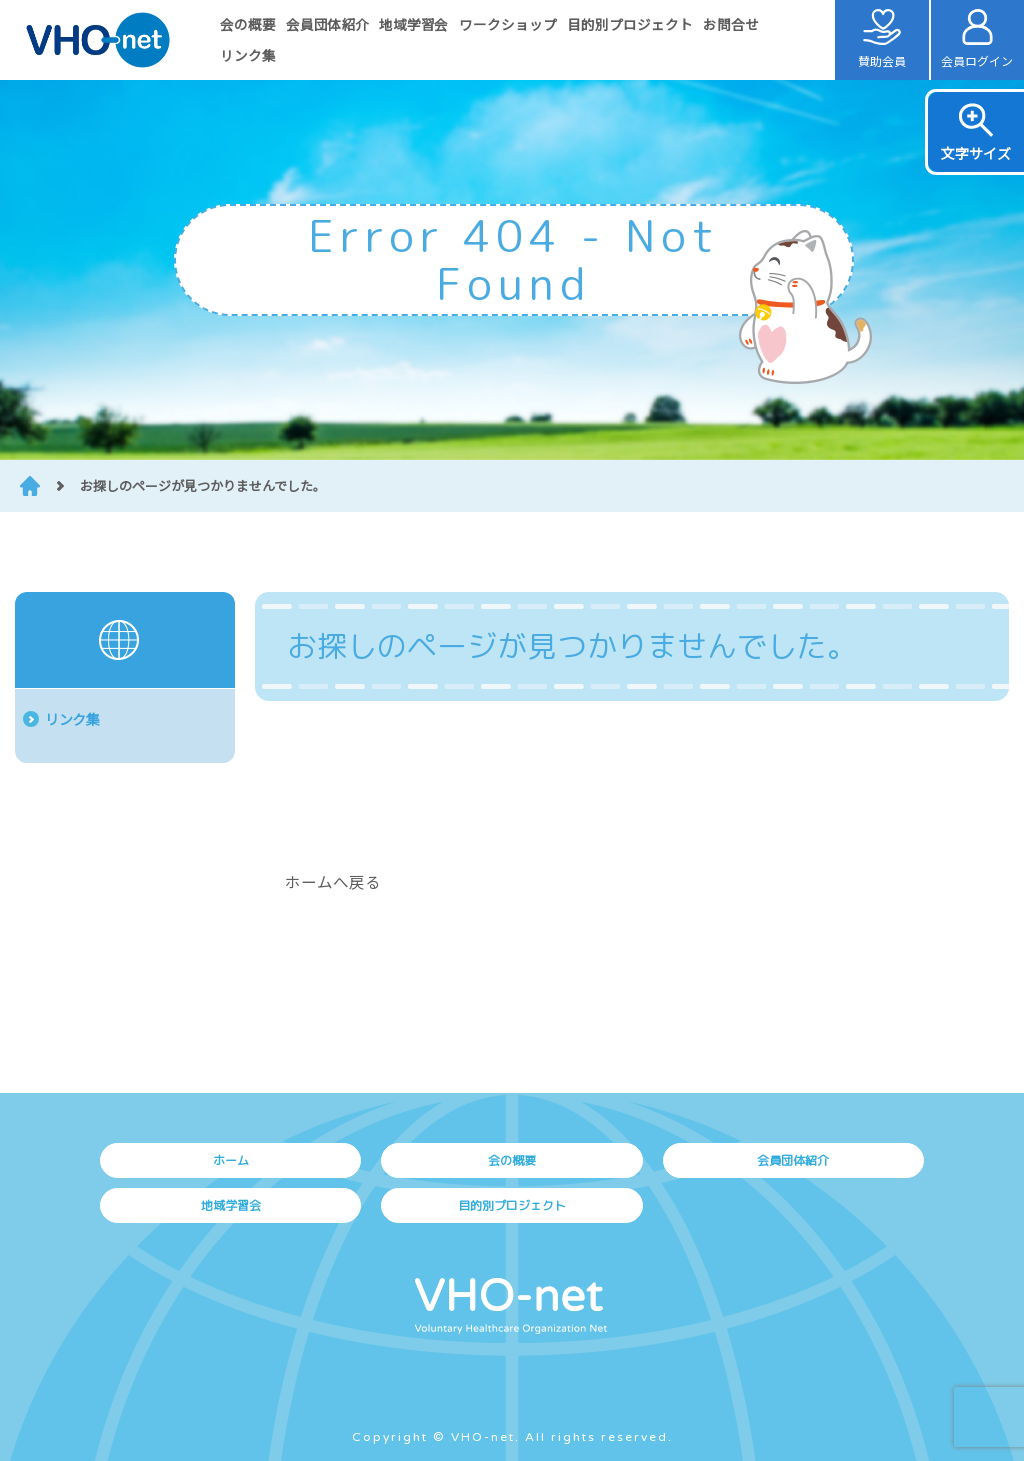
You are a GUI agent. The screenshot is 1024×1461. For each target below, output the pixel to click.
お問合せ (731, 24)
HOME (30, 486)
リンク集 (248, 55)
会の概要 (248, 24)
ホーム (231, 1160)
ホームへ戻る (333, 881)
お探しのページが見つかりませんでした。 (203, 485)
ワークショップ (508, 24)
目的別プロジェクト (630, 24)
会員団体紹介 (327, 24)
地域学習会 (413, 24)
